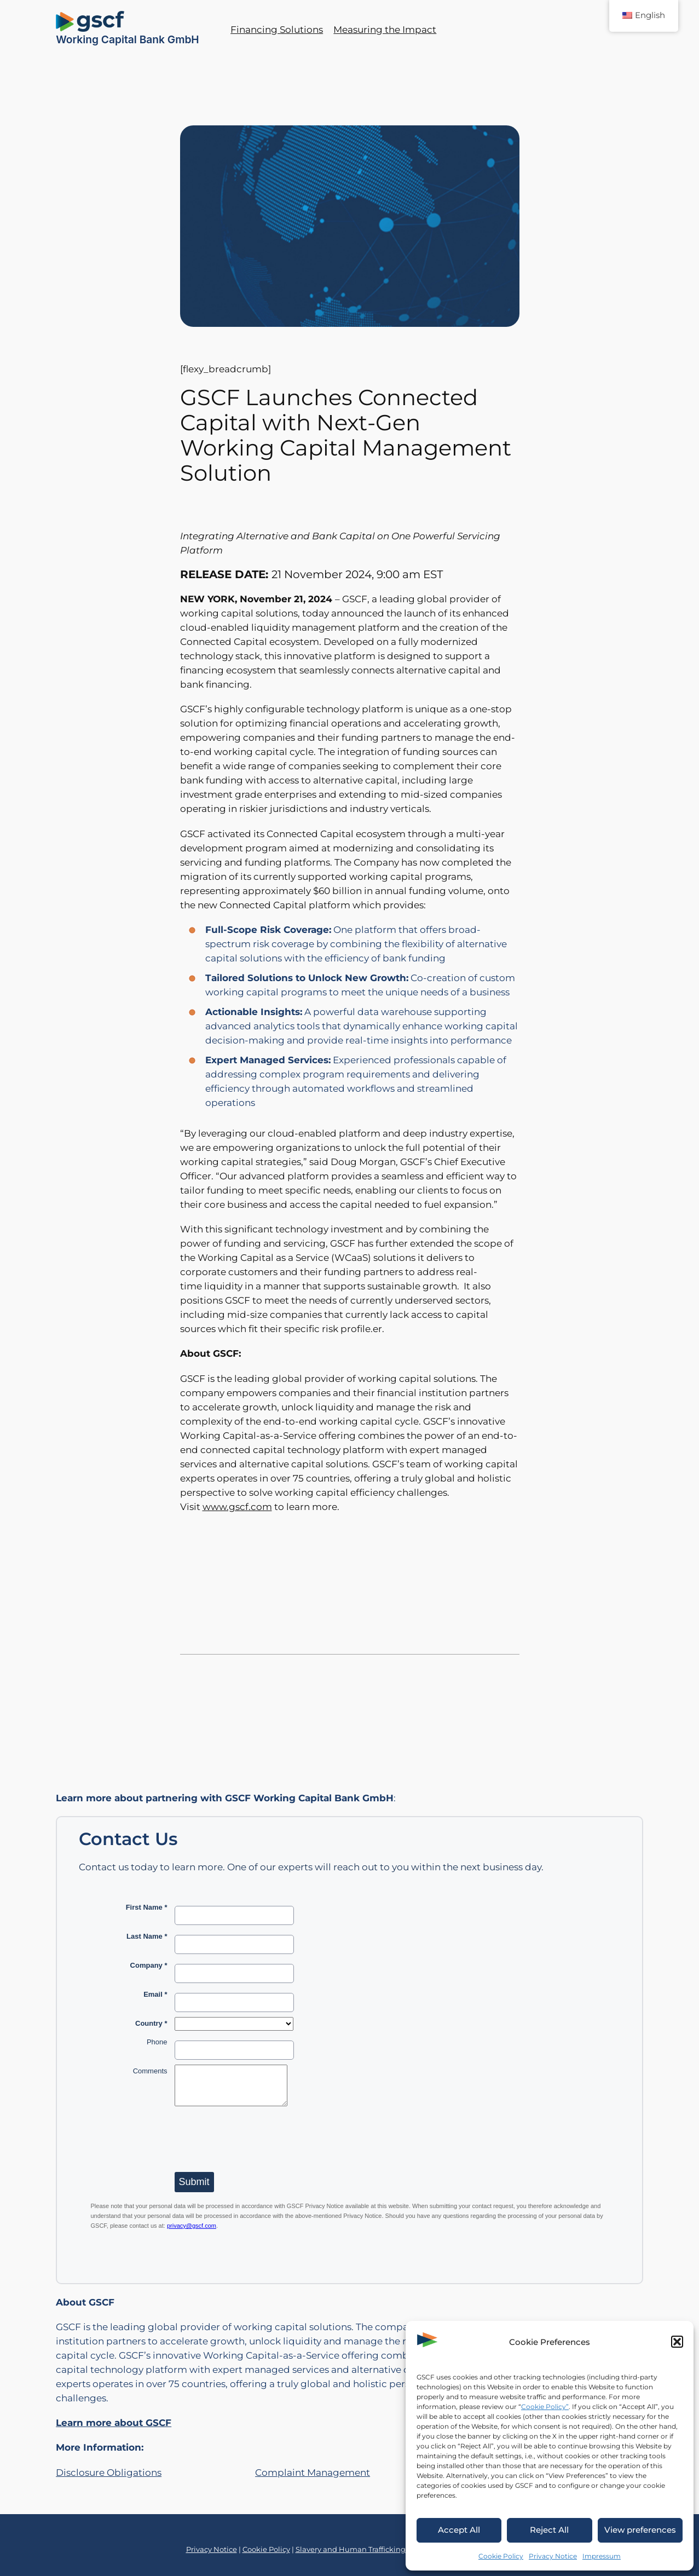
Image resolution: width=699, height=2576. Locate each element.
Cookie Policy (500, 2556)
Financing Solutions (276, 29)
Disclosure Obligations (108, 2472)
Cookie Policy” (545, 2406)
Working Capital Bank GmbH (127, 39)
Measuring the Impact (384, 29)
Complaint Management (312, 2472)
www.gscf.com (237, 1506)
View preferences (640, 2530)
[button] (677, 2341)
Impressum (601, 2556)
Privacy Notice (553, 2556)
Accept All (459, 2530)
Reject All (549, 2530)
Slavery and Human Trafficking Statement (371, 2549)
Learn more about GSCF (113, 2422)
